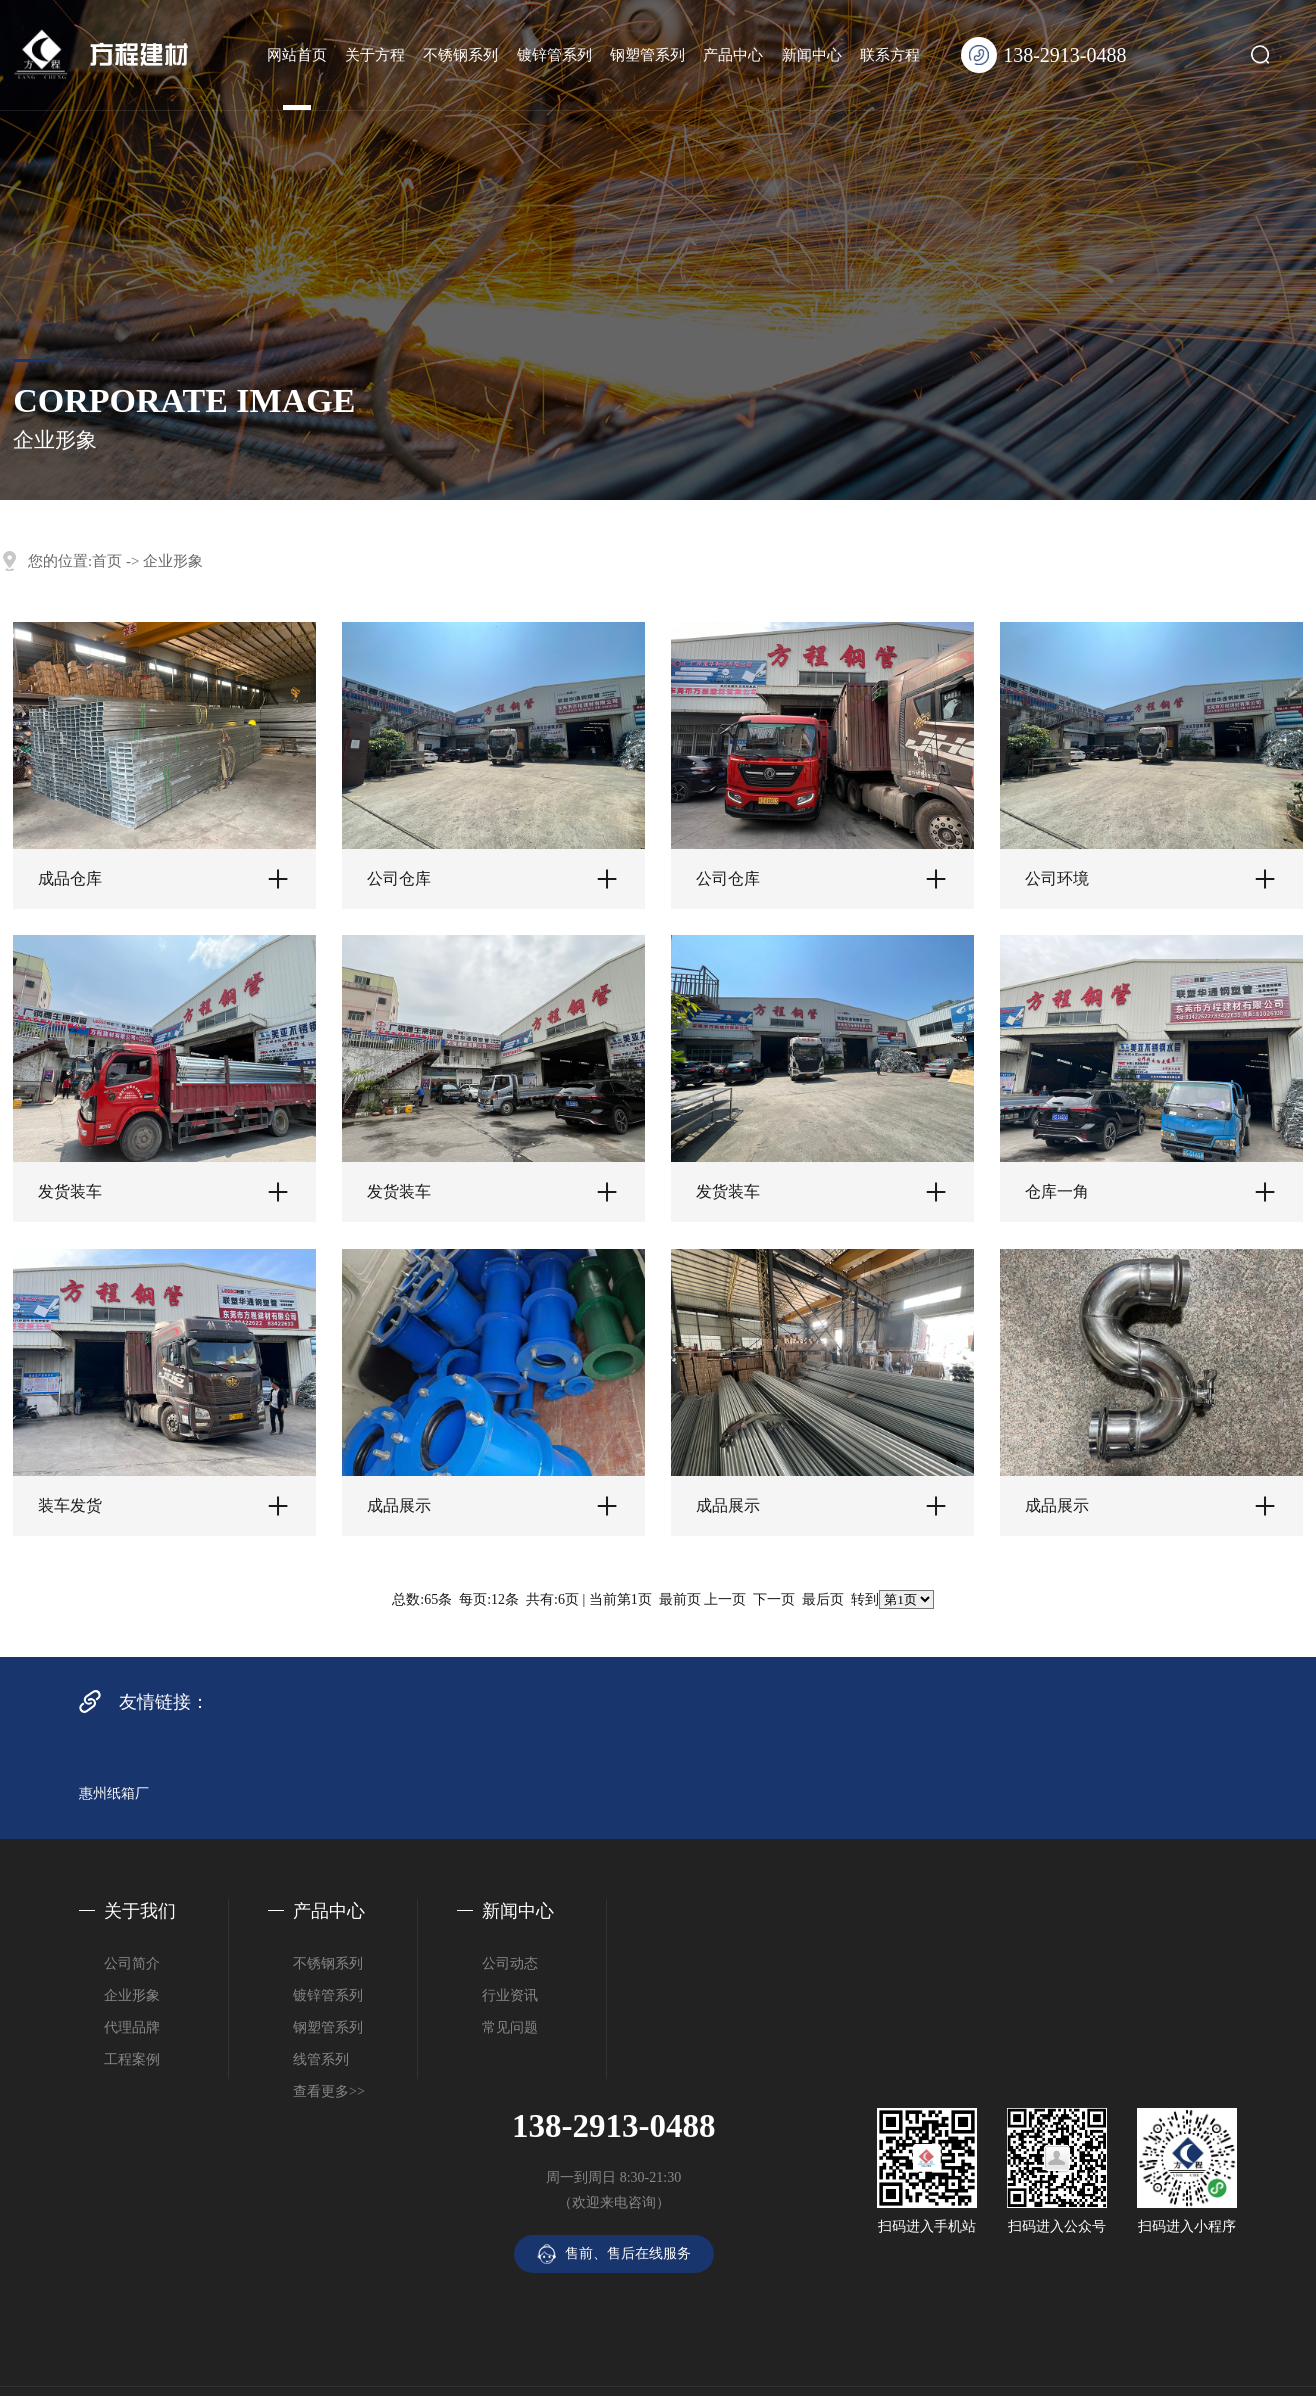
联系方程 (890, 55)
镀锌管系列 (554, 55)
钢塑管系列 (647, 55)
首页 (107, 561)
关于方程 (375, 55)
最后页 (823, 1599)
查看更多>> (329, 2091)
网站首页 (297, 55)
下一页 (774, 1599)
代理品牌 (132, 2027)
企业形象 (173, 561)
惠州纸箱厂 (114, 1793)
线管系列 (321, 2059)
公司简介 (132, 1963)
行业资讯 (510, 1995)
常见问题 (510, 2027)
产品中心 (733, 55)
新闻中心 (812, 55)
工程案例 (132, 2059)
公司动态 (510, 1963)
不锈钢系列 (460, 55)
